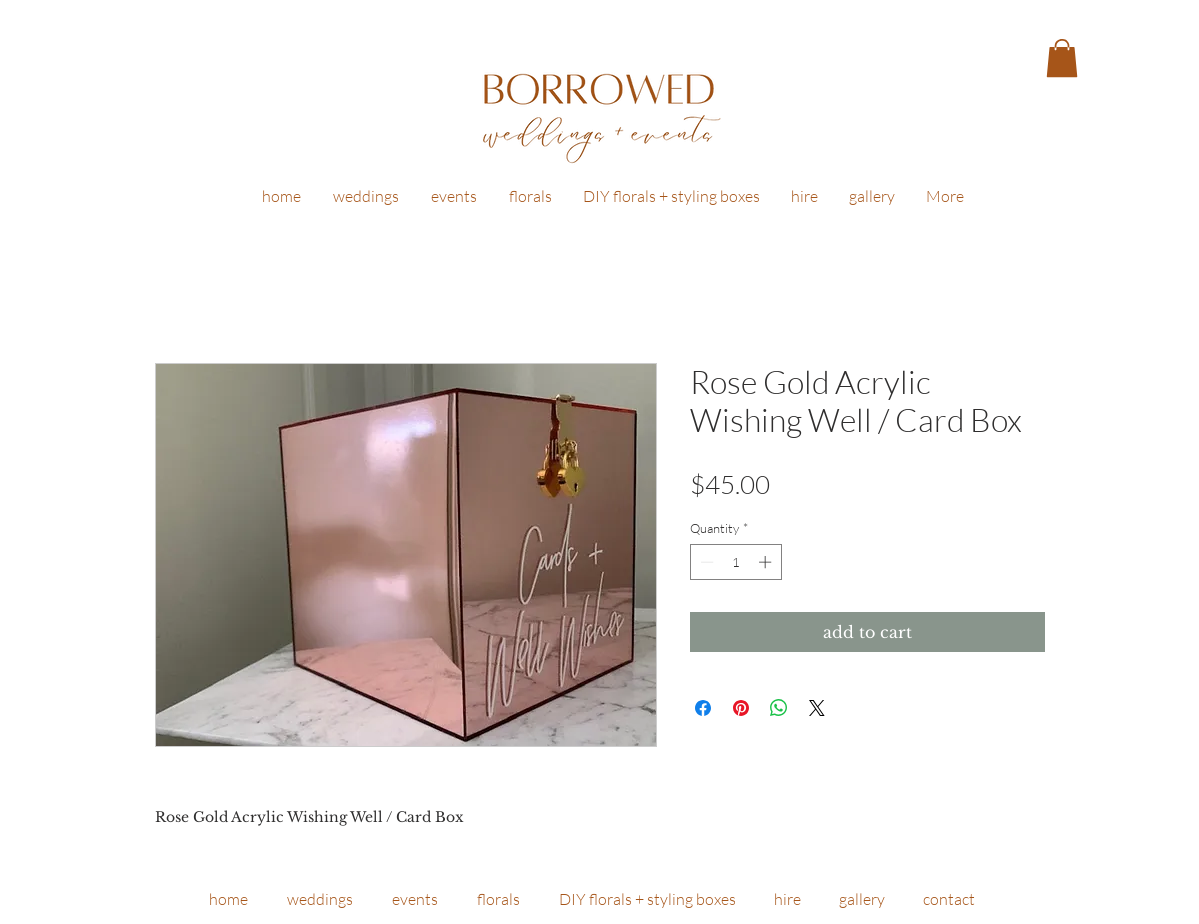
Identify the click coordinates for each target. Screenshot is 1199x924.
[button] (1062, 58)
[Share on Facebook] (703, 708)
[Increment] (767, 562)
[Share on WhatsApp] (779, 708)
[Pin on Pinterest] (741, 708)
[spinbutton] (735, 562)
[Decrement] (705, 562)
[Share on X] (817, 708)
